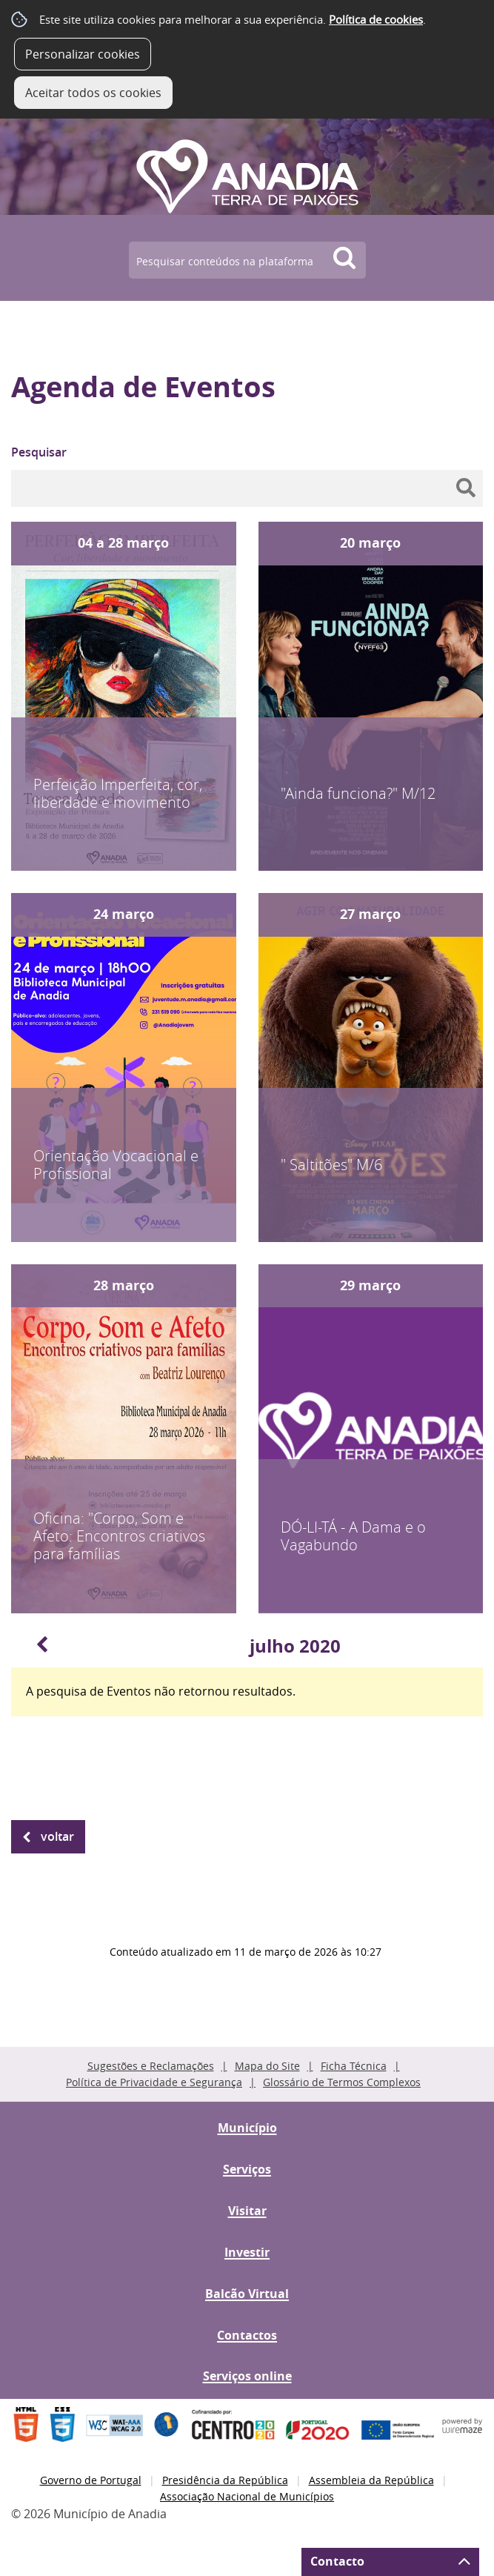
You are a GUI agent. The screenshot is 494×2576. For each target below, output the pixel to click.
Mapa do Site (267, 2066)
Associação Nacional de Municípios (247, 2496)
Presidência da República (225, 2480)
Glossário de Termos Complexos (342, 2082)
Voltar (57, 1836)
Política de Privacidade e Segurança (154, 2082)
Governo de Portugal (90, 2480)
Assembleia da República (371, 2480)
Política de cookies (376, 19)
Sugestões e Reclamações (150, 2066)
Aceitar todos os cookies (93, 92)
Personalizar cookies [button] (82, 54)
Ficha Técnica (354, 2066)
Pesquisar (39, 452)
